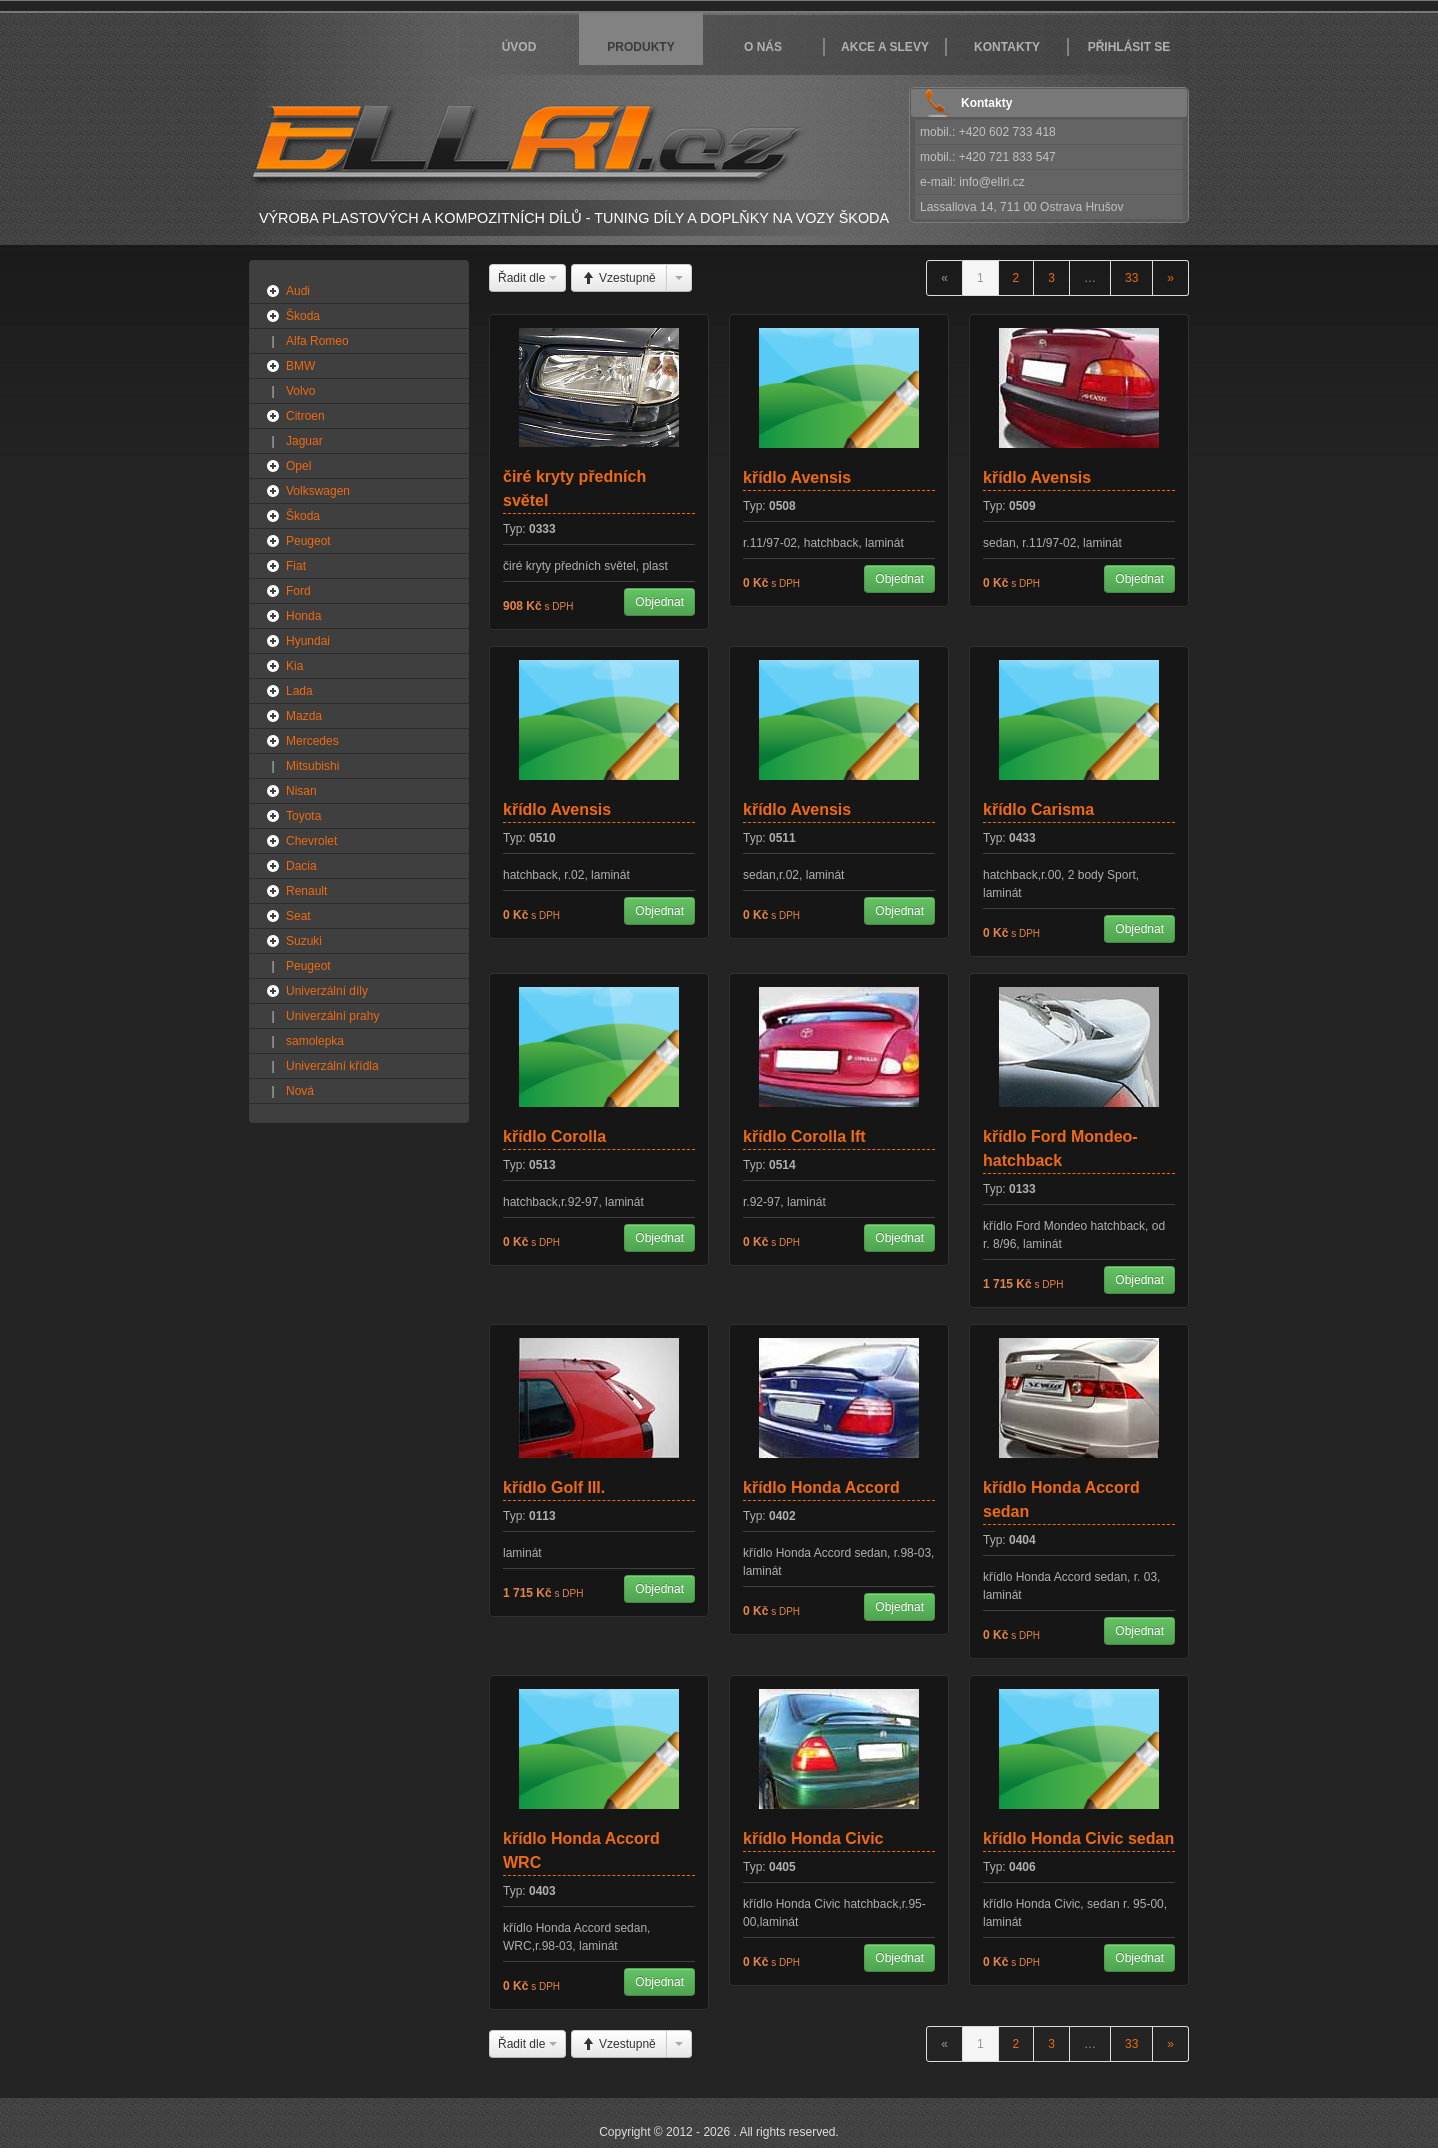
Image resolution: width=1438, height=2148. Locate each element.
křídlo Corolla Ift (804, 1136)
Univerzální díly (327, 991)
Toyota (303, 816)
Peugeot (308, 541)
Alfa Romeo (317, 341)
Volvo (300, 391)
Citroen (305, 416)
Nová (300, 1091)
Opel (298, 466)
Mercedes (312, 741)
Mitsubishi (312, 766)
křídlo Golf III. (554, 1487)
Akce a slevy (885, 47)
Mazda (304, 716)
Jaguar (304, 441)
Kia (294, 666)
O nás (763, 47)
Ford (298, 591)
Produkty (640, 47)
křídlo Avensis (797, 477)
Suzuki (304, 941)
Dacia (301, 866)
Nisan (301, 791)
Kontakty (1007, 47)
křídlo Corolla (554, 1136)
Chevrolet (311, 841)
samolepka (315, 1041)
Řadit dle (527, 278)
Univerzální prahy (332, 1016)
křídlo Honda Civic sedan (1078, 1838)
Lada (299, 691)
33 (1131, 278)
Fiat (296, 566)
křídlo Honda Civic (813, 1838)
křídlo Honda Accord (821, 1487)
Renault (306, 891)
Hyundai (308, 641)
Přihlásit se (1129, 47)
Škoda (303, 316)
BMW (300, 366)
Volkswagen (318, 491)
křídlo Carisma (1038, 809)
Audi (298, 291)
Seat (298, 916)
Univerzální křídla (332, 1066)
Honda (303, 616)
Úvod (519, 47)
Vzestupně (619, 278)
